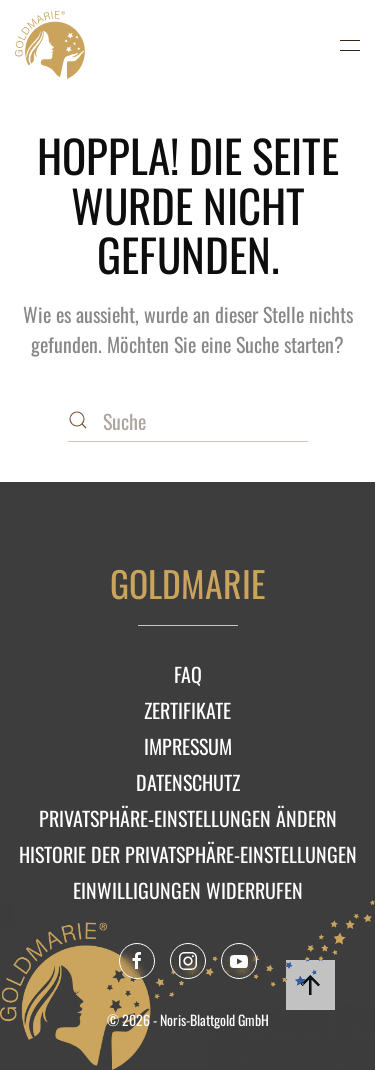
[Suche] (188, 422)
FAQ (188, 674)
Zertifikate (187, 710)
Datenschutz (188, 782)
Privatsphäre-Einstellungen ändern (188, 818)
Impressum (188, 746)
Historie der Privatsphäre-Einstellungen (188, 854)
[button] (350, 45)
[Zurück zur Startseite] (50, 45)
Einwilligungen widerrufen (188, 890)
